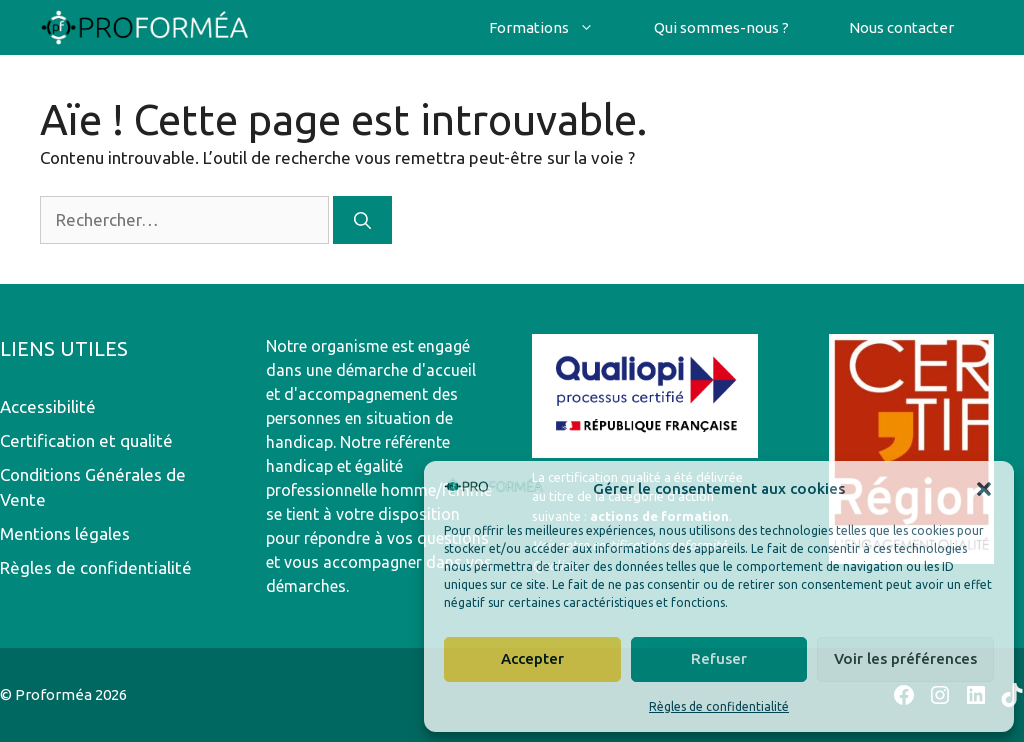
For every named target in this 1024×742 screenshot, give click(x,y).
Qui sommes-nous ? (721, 27)
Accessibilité (48, 406)
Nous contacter (901, 27)
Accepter (532, 658)
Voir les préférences (905, 658)
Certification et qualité (86, 440)
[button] (984, 489)
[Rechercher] (362, 220)
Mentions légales (65, 533)
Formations (556, 27)
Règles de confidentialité (719, 706)
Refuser (719, 658)
